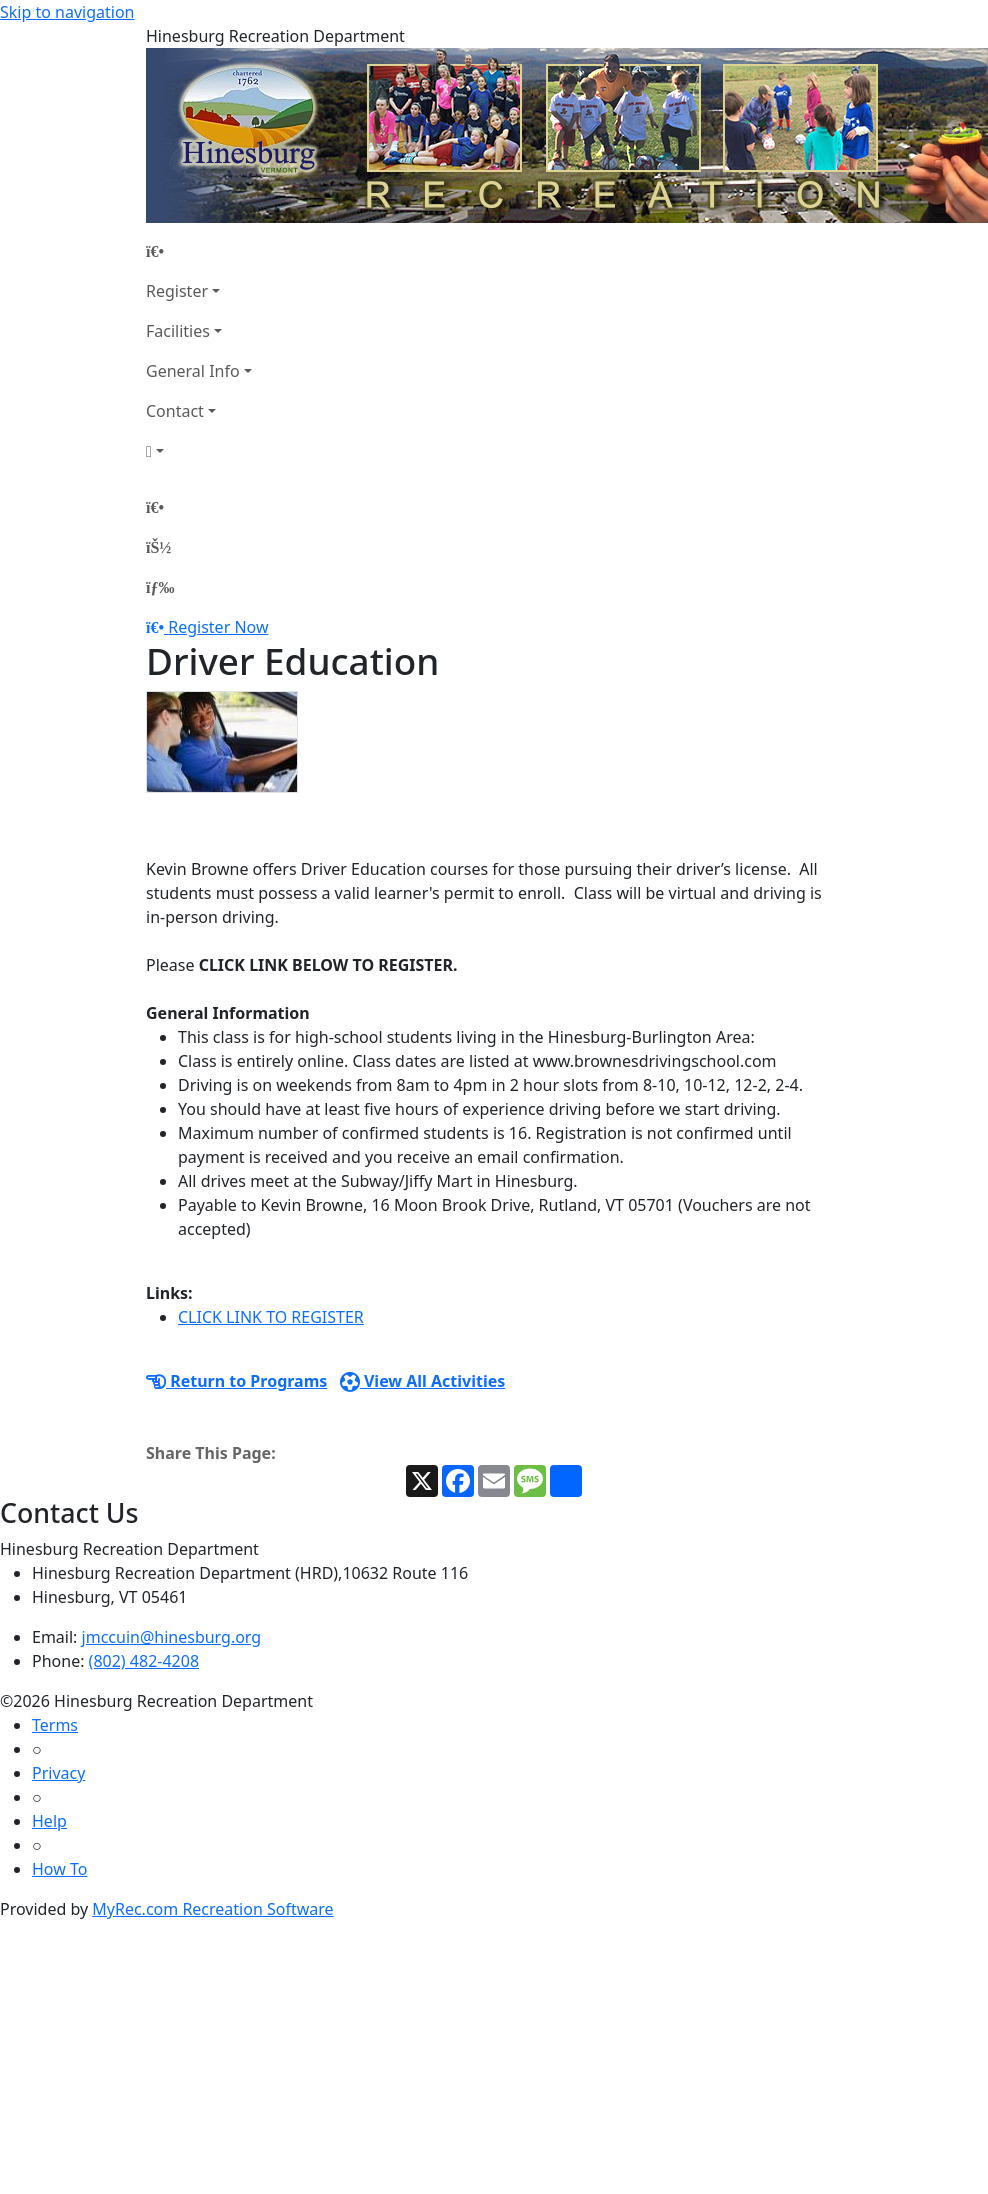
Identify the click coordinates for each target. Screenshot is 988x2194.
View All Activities (423, 1381)
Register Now (218, 627)
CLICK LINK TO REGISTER (271, 1317)
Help (49, 1821)
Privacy (58, 1773)
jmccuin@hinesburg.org (172, 1637)
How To (59, 1869)
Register (177, 291)
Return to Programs (236, 1381)
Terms (55, 1725)
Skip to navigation (67, 12)
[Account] (199, 451)
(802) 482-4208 (144, 1661)
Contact (175, 411)
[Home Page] (199, 251)
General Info (193, 371)
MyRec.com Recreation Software (212, 1909)
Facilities (178, 331)
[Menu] (160, 587)
